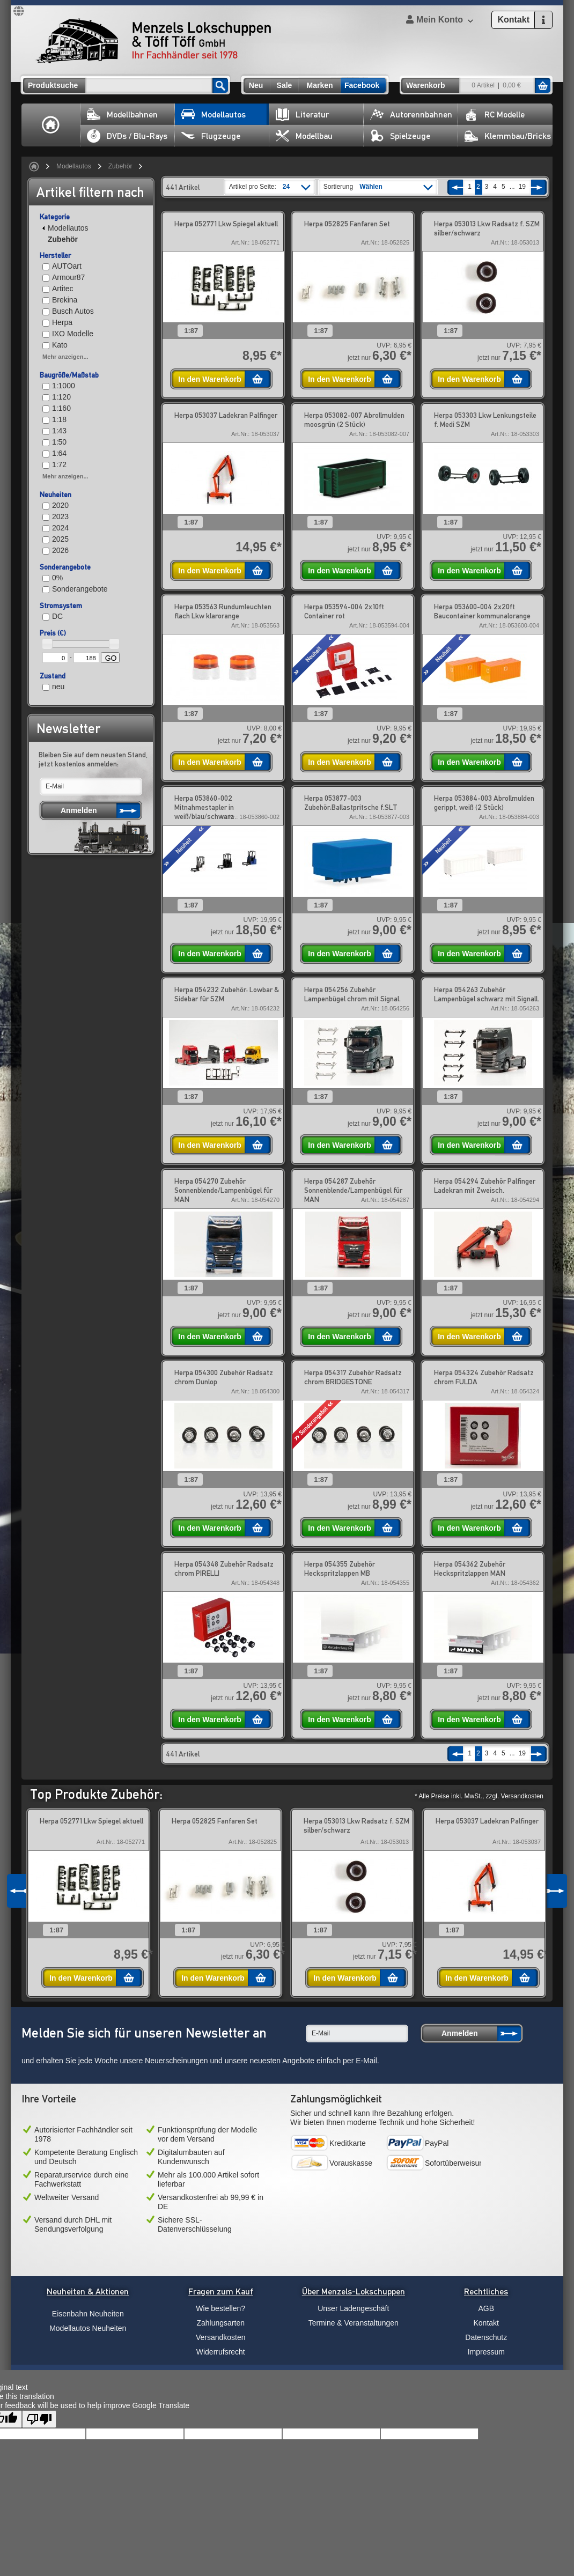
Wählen (370, 186)
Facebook (361, 85)
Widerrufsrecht (220, 2352)
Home (50, 125)
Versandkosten (221, 2337)
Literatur (302, 114)
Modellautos (213, 114)
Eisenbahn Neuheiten (88, 2313)
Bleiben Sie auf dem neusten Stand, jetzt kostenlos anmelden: (93, 759)
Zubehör (120, 166)
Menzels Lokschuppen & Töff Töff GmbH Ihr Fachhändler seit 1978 (153, 40)
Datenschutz (486, 2337)
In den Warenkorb (209, 379)
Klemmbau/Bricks (508, 136)
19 (522, 186)
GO (111, 658)
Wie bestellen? (220, 2308)
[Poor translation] (39, 2419)
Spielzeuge (400, 136)
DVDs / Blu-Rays (127, 136)
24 (286, 186)
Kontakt (486, 2323)
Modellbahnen (122, 114)
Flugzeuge (210, 136)
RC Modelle (495, 114)
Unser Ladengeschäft (353, 2308)
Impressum (486, 2352)
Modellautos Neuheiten (87, 2328)
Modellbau (304, 136)
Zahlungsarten (220, 2323)
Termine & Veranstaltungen (353, 2323)
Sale (284, 85)
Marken (319, 85)
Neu (256, 85)
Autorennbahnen (411, 114)
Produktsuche (53, 85)
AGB (486, 2308)
